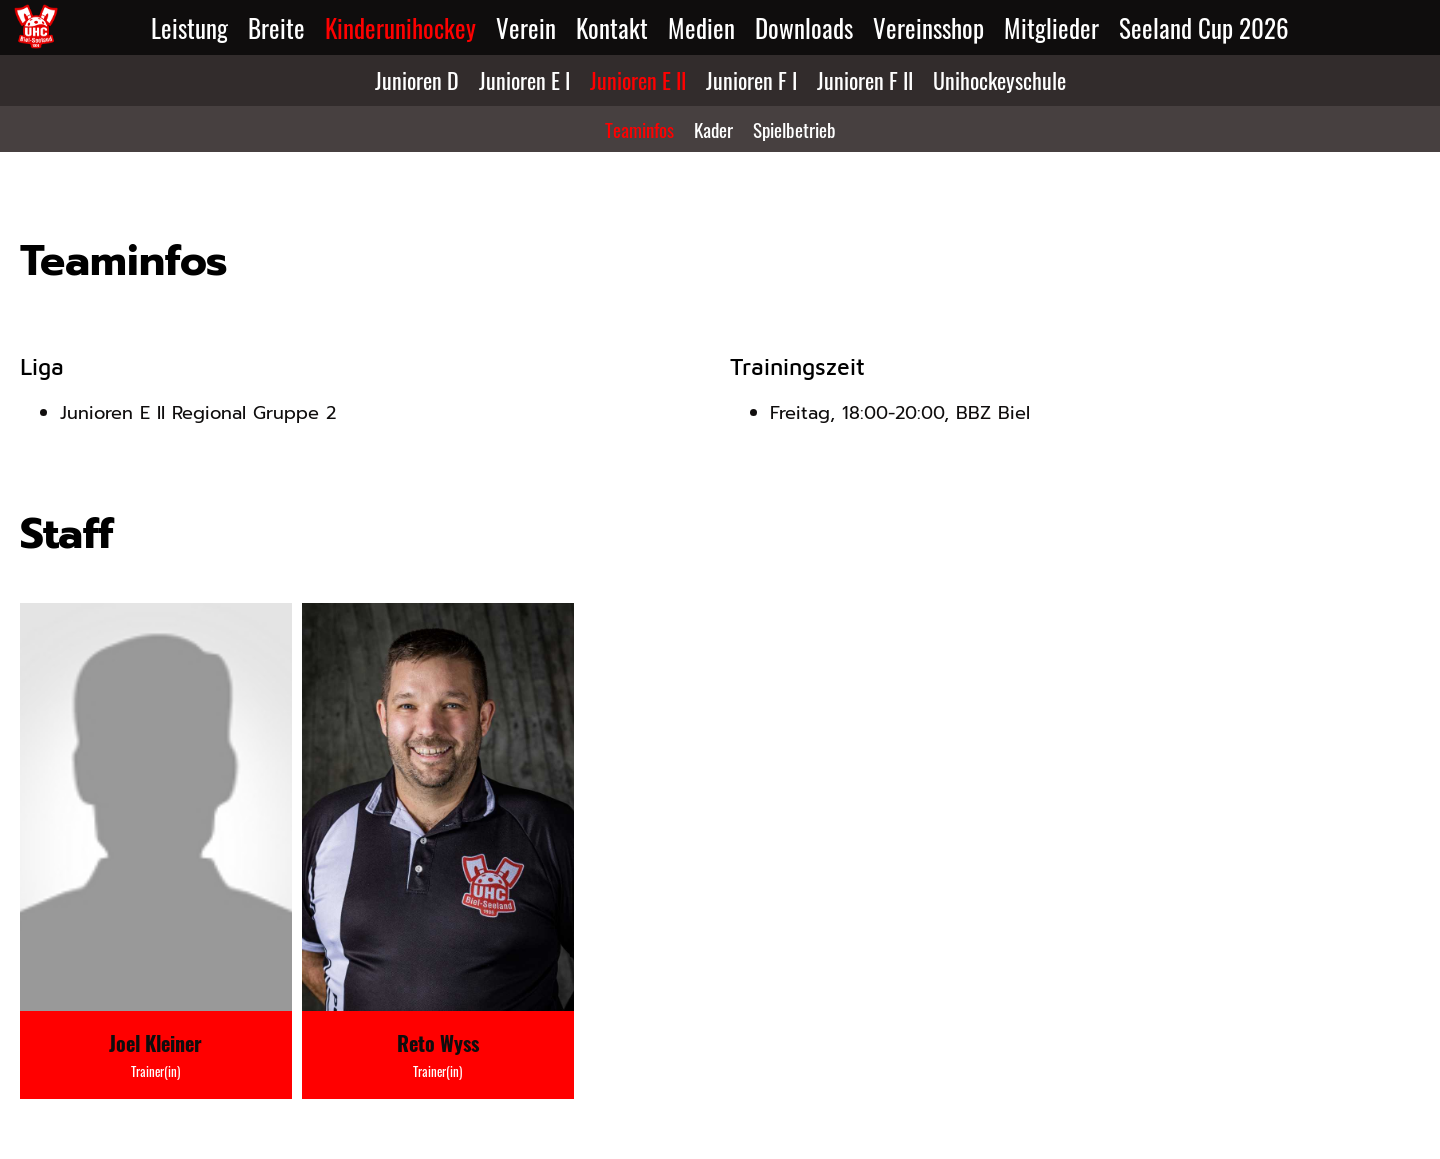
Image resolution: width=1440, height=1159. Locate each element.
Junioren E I (524, 80)
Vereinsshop (928, 27)
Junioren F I (751, 80)
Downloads (804, 27)
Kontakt (612, 27)
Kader (713, 129)
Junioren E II (638, 80)
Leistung (189, 27)
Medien (701, 27)
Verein (526, 27)
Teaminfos (639, 129)
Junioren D (417, 80)
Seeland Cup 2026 (1204, 27)
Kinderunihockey (400, 27)
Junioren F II (865, 80)
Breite (276, 27)
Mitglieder (1051, 27)
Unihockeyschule (999, 80)
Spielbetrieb (794, 129)
